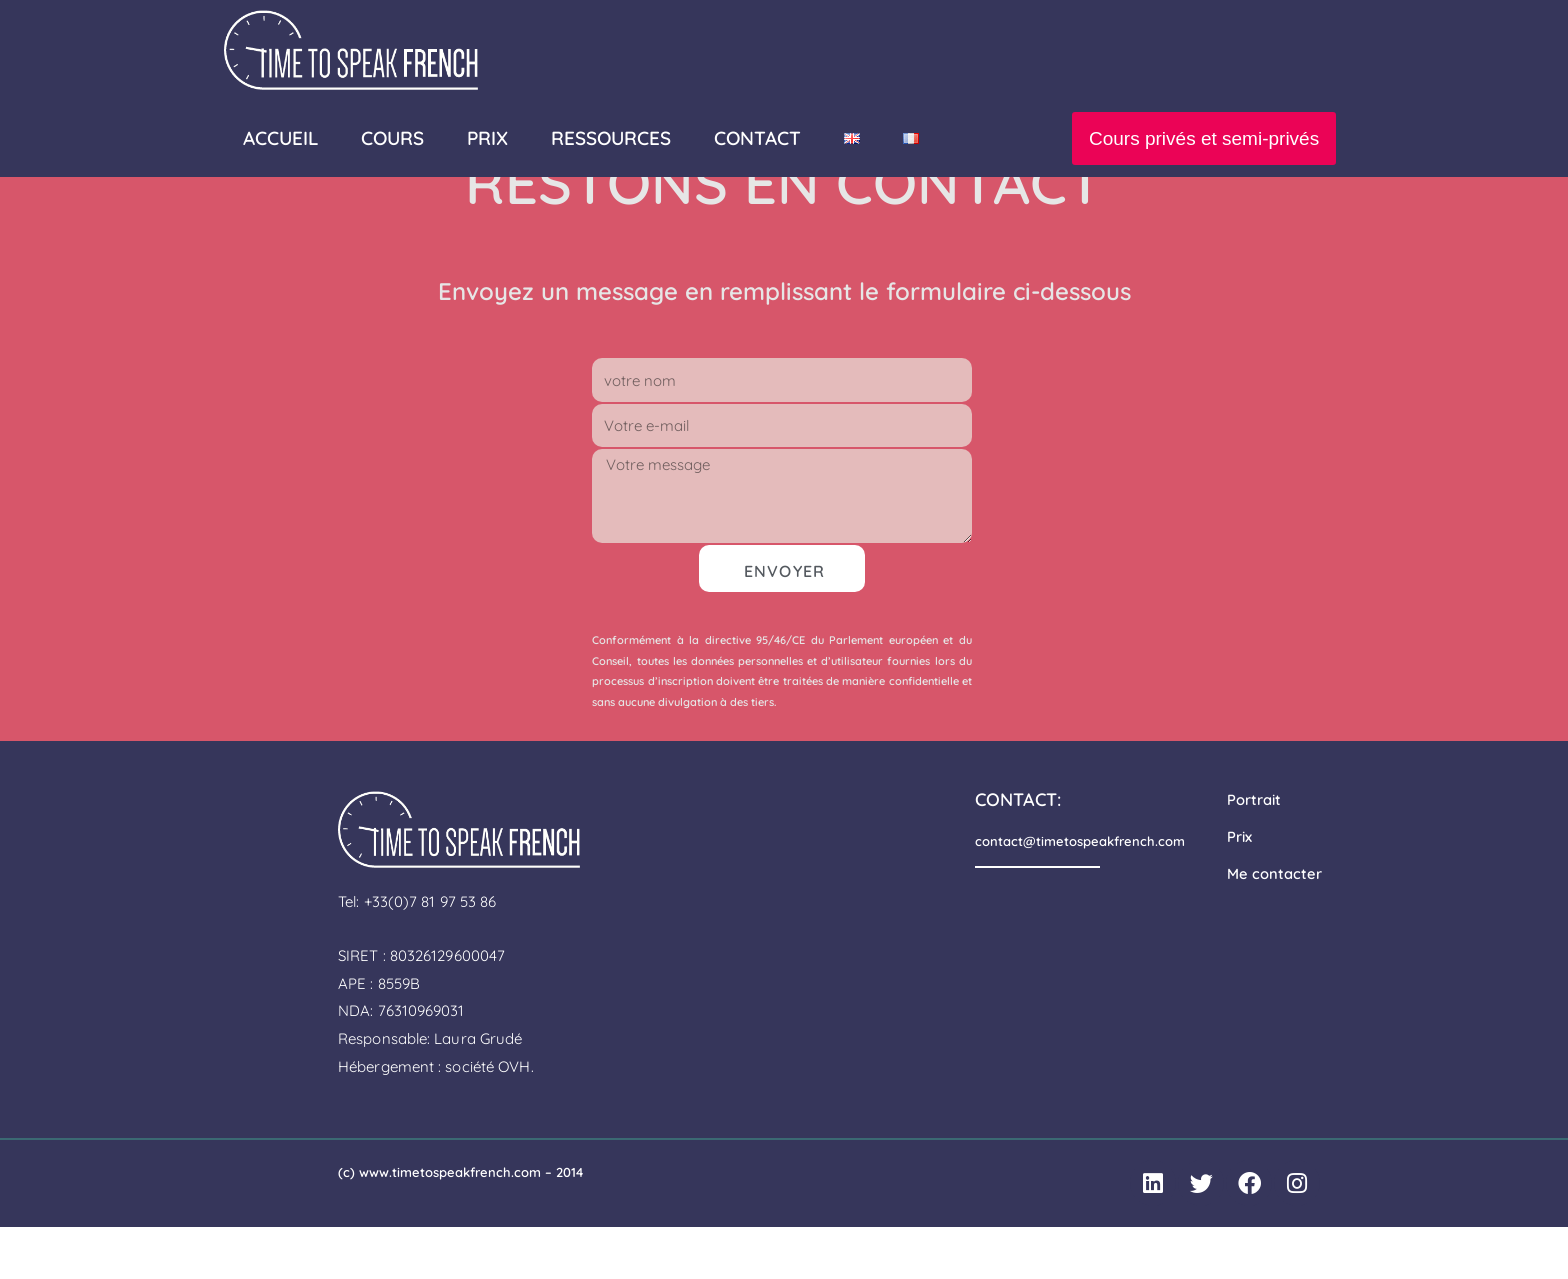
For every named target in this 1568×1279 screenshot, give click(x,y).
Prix (1239, 888)
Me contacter (1274, 924)
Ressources (611, 138)
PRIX (487, 138)
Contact (757, 138)
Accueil (280, 138)
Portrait (1254, 852)
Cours (392, 138)
